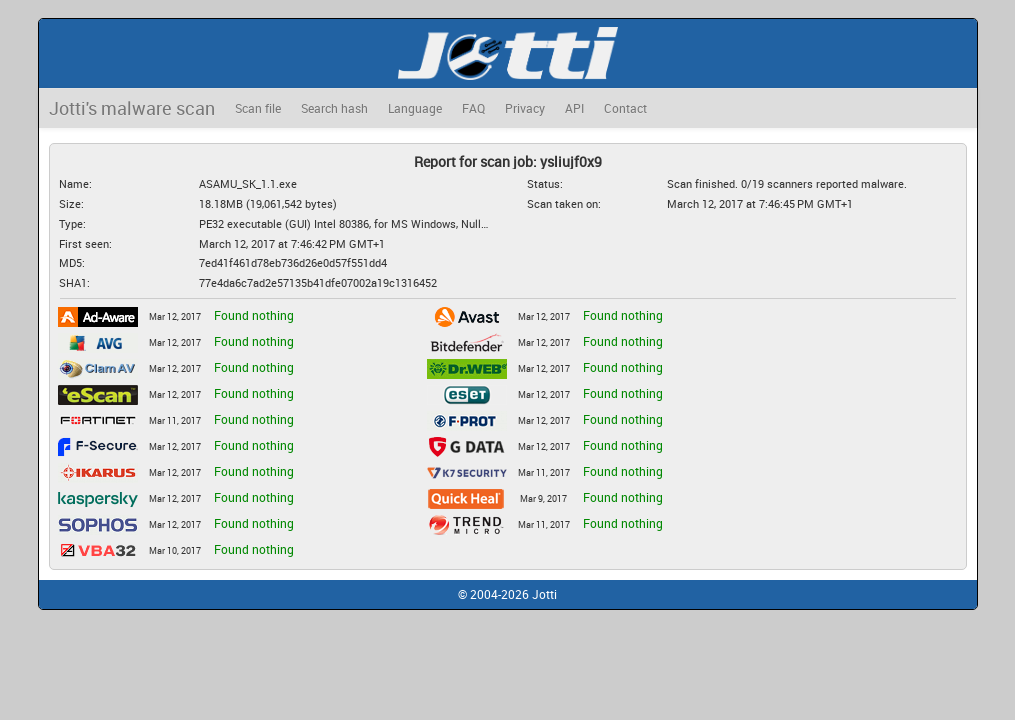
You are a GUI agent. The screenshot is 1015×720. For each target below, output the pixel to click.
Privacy (525, 108)
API (574, 108)
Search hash (334, 108)
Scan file (258, 108)
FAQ (473, 108)
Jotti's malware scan (132, 108)
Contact (625, 108)
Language (415, 108)
